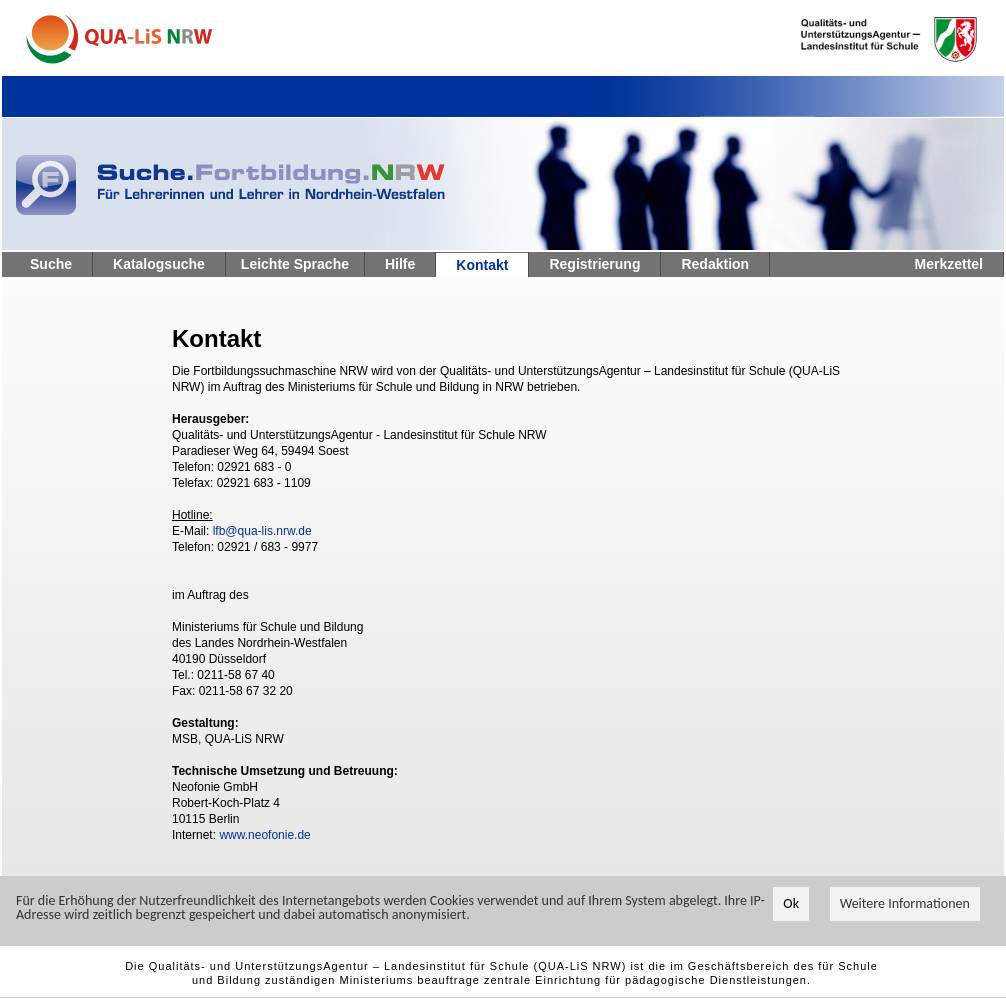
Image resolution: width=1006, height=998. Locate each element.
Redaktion (715, 264)
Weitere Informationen (905, 903)
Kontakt (482, 265)
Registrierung (594, 264)
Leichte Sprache (295, 264)
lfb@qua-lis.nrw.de (262, 531)
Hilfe (400, 264)
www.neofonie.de (264, 835)
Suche (51, 264)
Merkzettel (949, 264)
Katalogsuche (159, 264)
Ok (791, 903)
